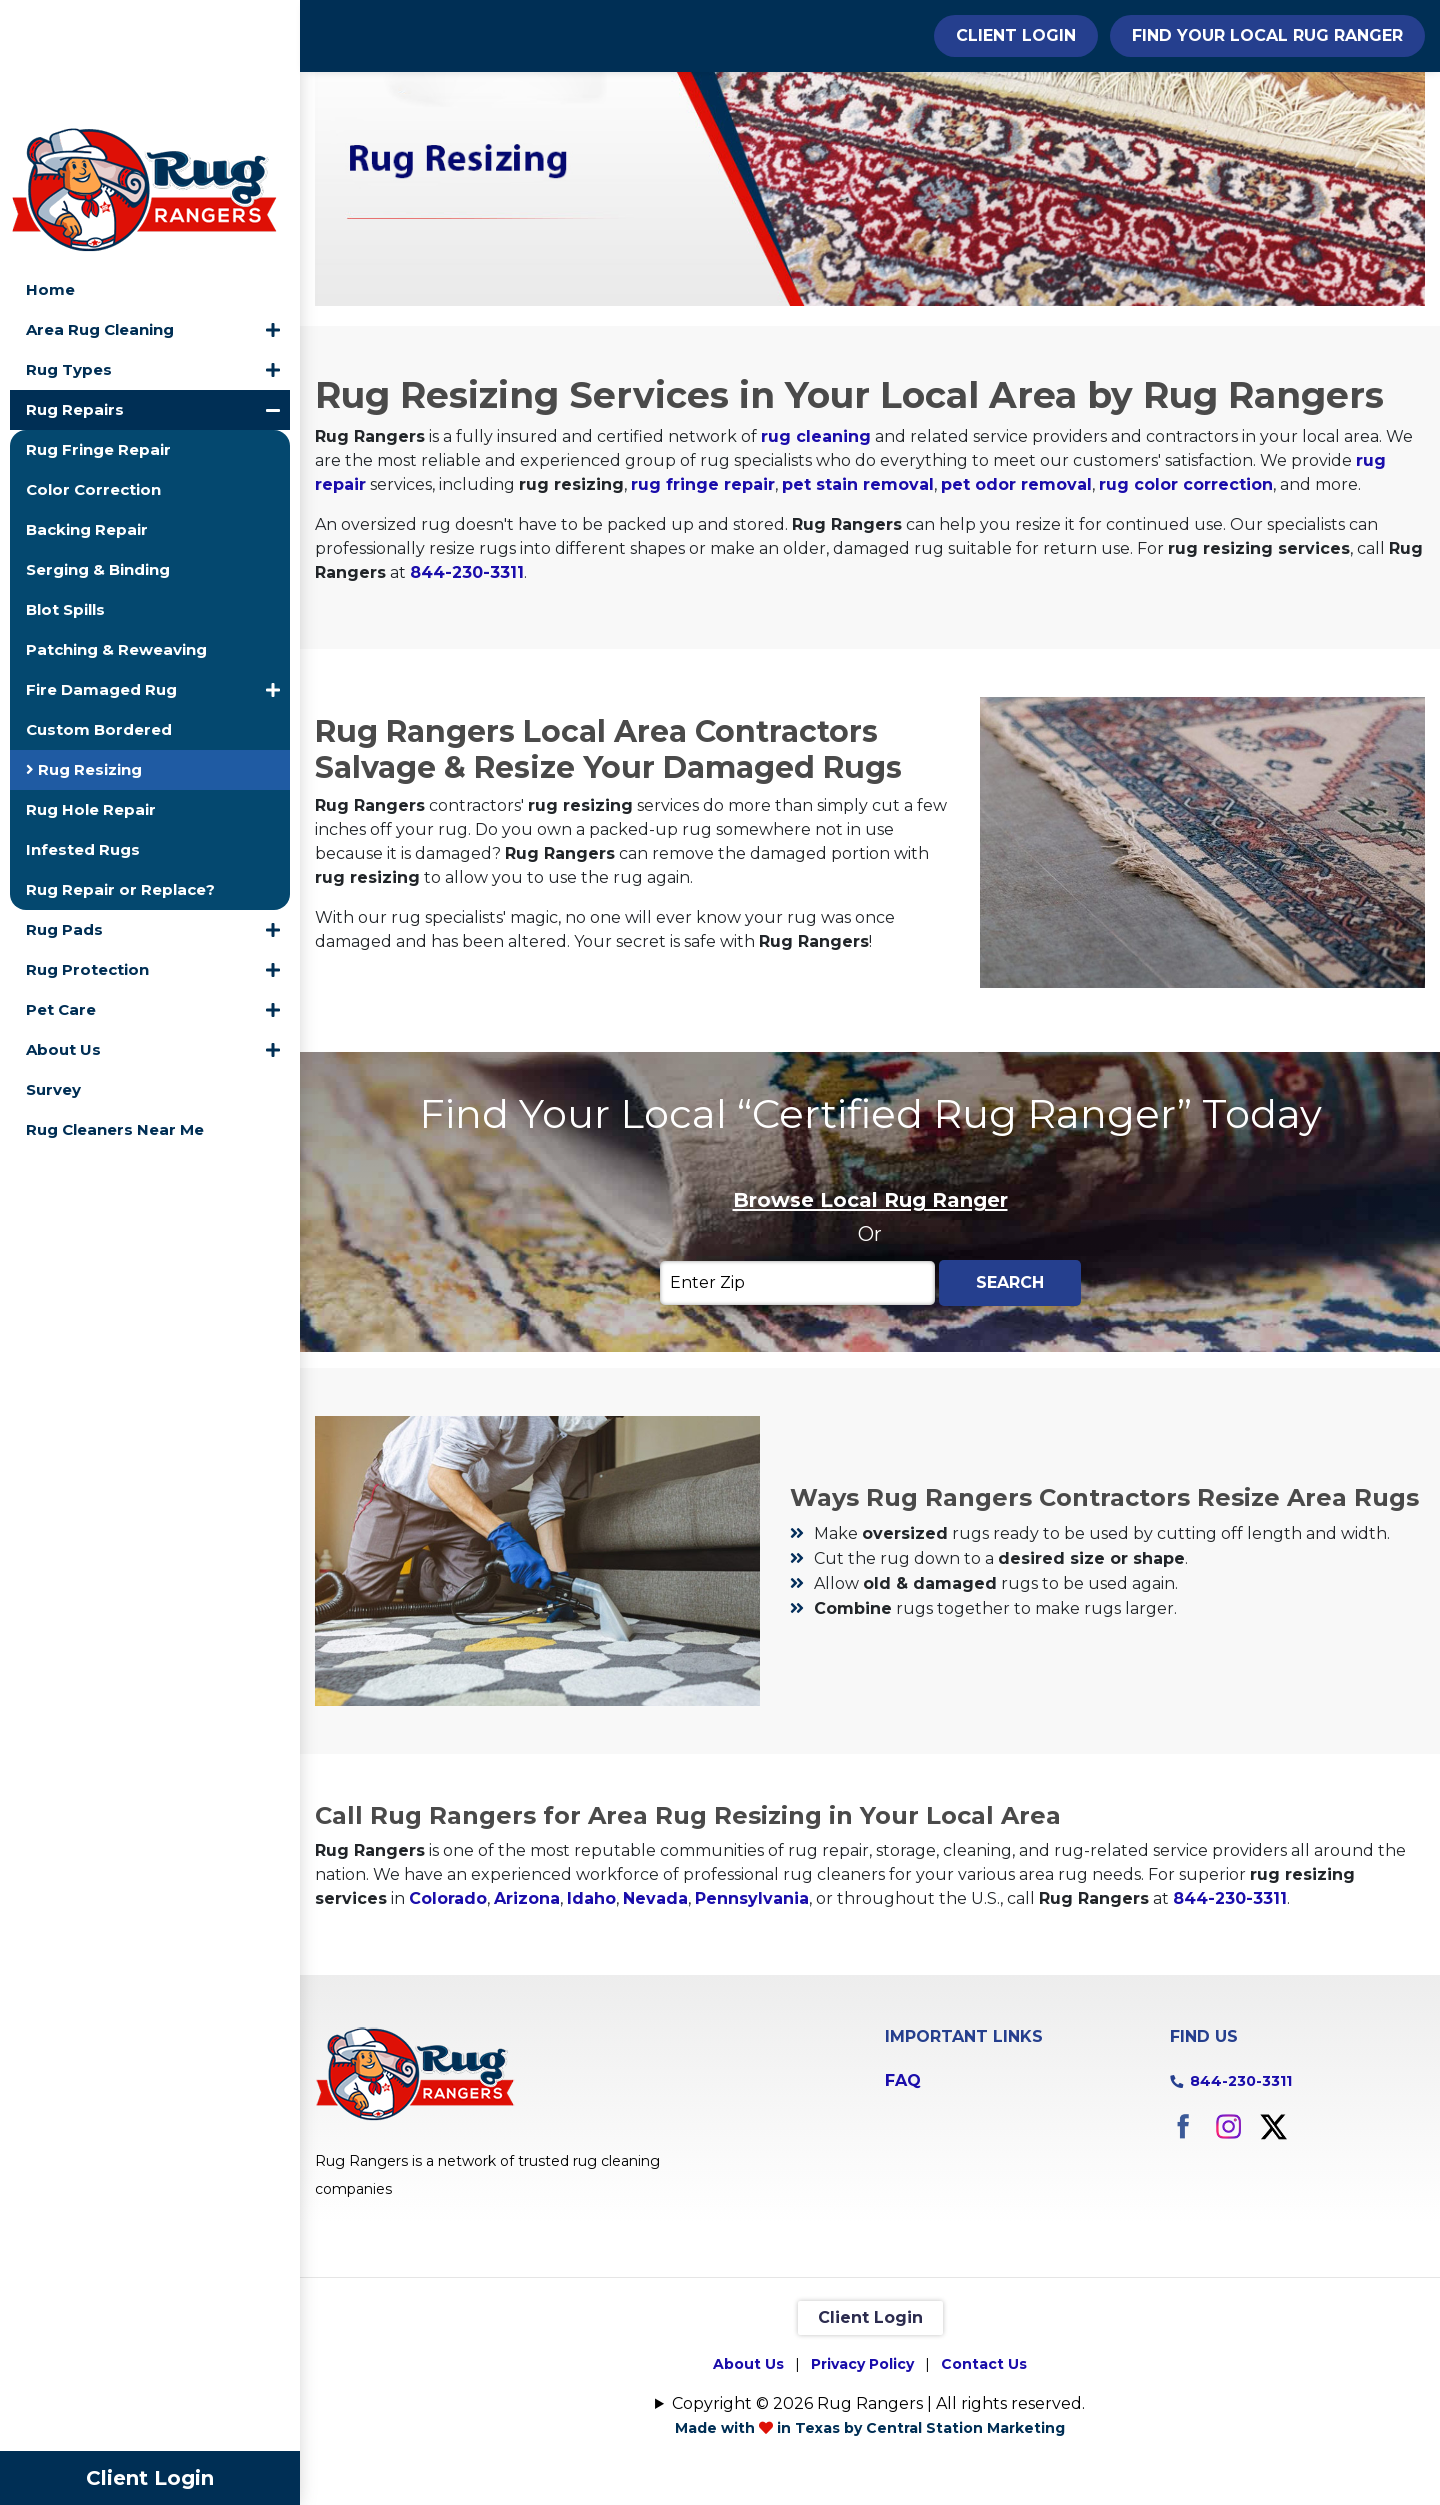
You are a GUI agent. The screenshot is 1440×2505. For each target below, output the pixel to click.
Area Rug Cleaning (100, 205)
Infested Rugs (83, 725)
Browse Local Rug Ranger (870, 1308)
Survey (53, 965)
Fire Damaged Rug (101, 565)
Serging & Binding (98, 445)
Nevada (655, 2006)
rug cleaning (816, 545)
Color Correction (93, 365)
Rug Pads (64, 805)
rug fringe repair (703, 593)
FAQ (903, 2188)
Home (50, 165)
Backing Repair (87, 405)
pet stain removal (858, 593)
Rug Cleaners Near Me (115, 1005)
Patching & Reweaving (116, 525)
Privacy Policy (862, 2472)
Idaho (591, 2006)
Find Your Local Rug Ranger (1267, 35)
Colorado (448, 2006)
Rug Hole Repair (91, 685)
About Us (63, 925)
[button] (273, 206)
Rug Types (69, 245)
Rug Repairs (75, 285)
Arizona (527, 2006)
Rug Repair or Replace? (120, 765)
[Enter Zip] (797, 1391)
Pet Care (61, 885)
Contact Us (984, 2472)
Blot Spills (65, 485)
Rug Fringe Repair (98, 325)
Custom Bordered (99, 605)
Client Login (150, 2478)
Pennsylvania (752, 2006)
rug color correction (1186, 593)
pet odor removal (1016, 593)
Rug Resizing (84, 645)
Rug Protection (87, 845)
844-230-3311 (467, 681)
